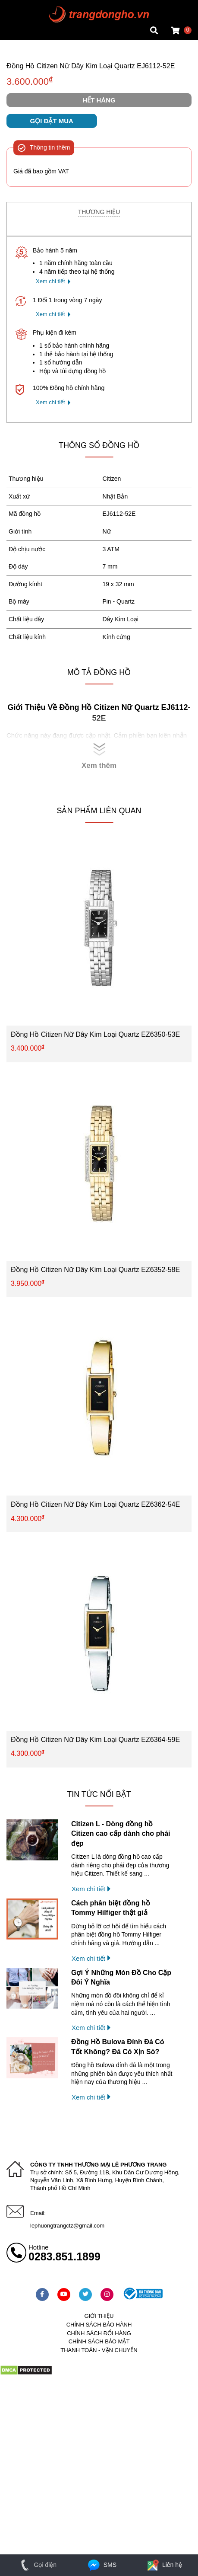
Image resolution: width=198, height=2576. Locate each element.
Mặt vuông (20, 6)
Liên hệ (163, 2564)
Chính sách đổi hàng (99, 2333)
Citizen (111, 478)
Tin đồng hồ (22, 15)
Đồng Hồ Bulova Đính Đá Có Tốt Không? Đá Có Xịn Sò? (117, 2046)
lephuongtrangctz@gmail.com (67, 2225)
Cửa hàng (19, 32)
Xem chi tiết (50, 281)
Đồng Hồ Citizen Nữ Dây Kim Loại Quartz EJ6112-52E (90, 66)
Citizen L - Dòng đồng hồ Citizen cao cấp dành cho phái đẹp (120, 1833)
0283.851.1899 (64, 2256)
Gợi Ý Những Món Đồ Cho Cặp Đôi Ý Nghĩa (121, 1977)
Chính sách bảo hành (99, 2324)
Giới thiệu (98, 2316)
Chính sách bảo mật (99, 2341)
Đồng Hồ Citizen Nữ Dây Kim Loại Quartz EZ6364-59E (95, 1739)
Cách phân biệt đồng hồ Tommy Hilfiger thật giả (110, 1907)
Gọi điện (37, 2564)
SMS (101, 2564)
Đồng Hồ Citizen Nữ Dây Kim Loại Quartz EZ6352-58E (95, 1269)
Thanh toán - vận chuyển (98, 2350)
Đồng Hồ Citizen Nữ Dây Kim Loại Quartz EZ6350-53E (95, 1034)
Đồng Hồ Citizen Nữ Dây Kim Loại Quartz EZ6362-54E (95, 1504)
